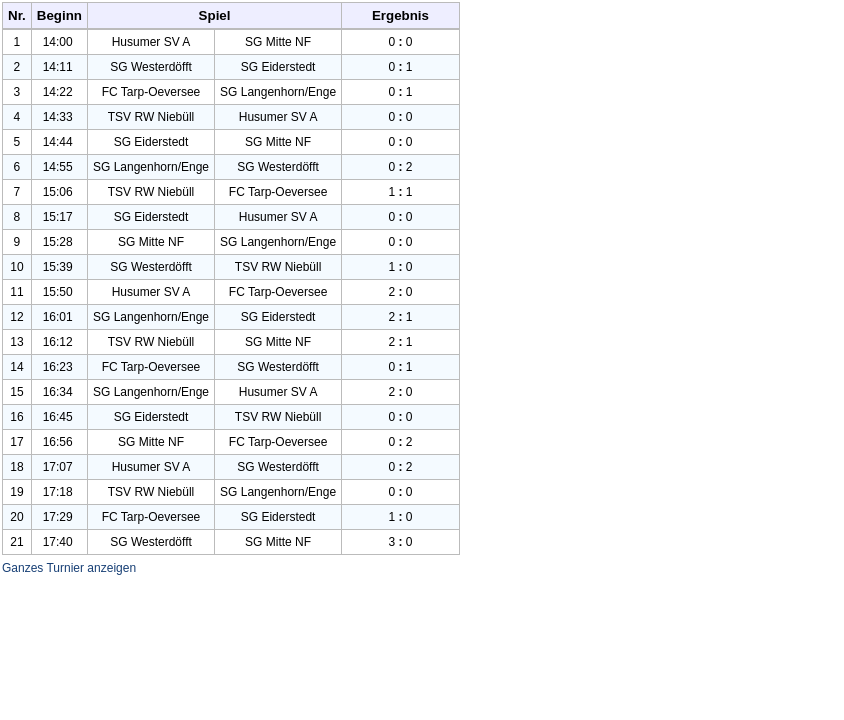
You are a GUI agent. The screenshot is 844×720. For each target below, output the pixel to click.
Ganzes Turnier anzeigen (69, 568)
